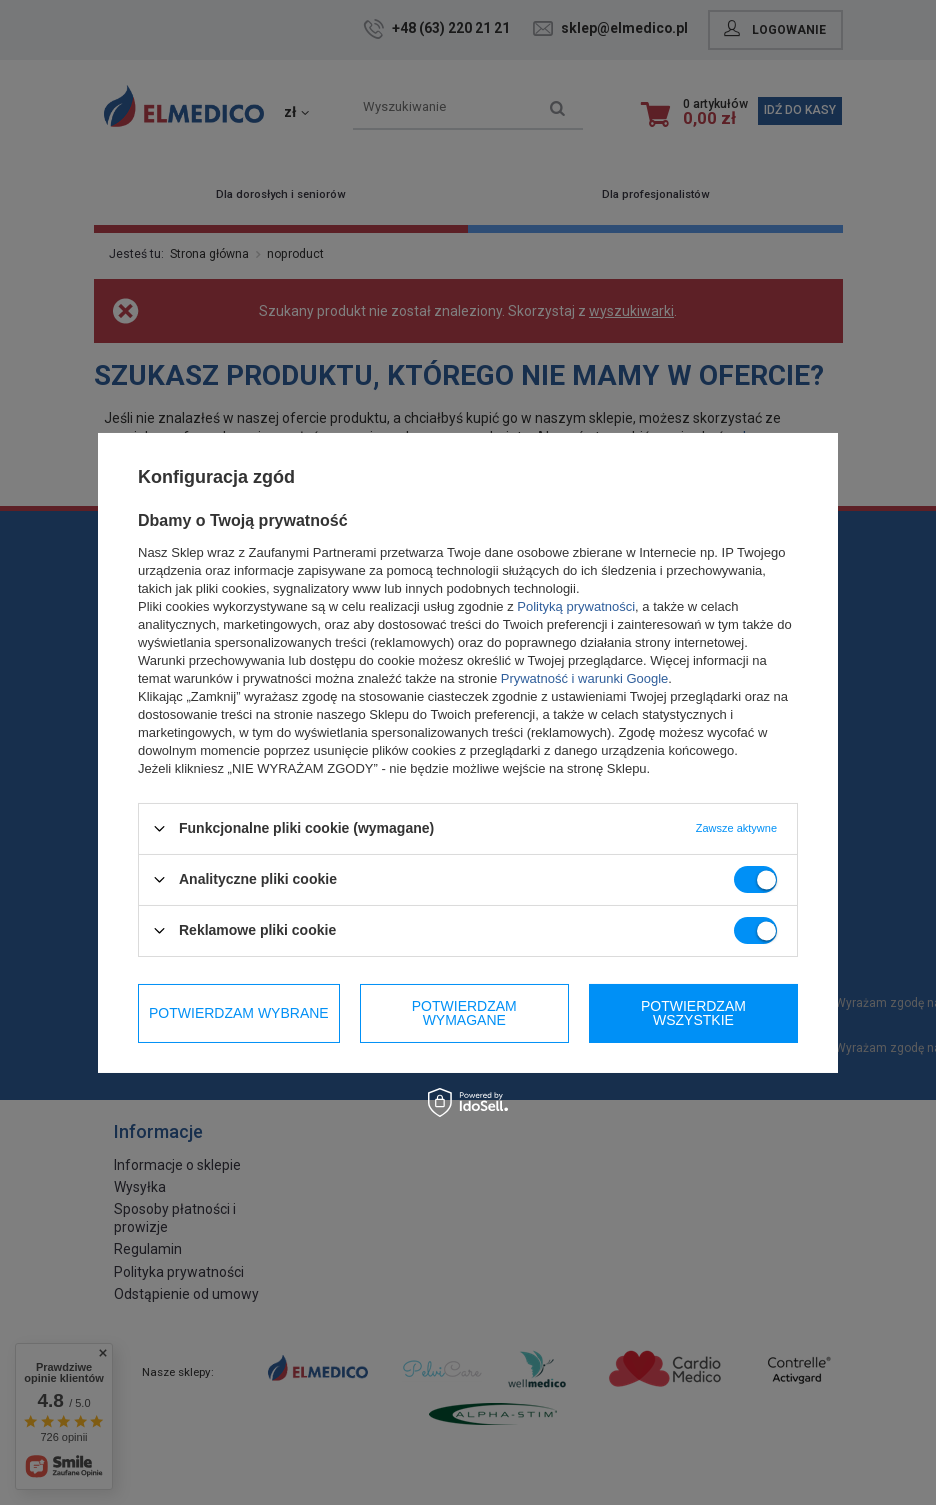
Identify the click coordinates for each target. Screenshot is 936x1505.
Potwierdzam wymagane (464, 1013)
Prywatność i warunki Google (585, 677)
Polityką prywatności (576, 605)
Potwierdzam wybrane (239, 1013)
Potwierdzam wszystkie (693, 1013)
